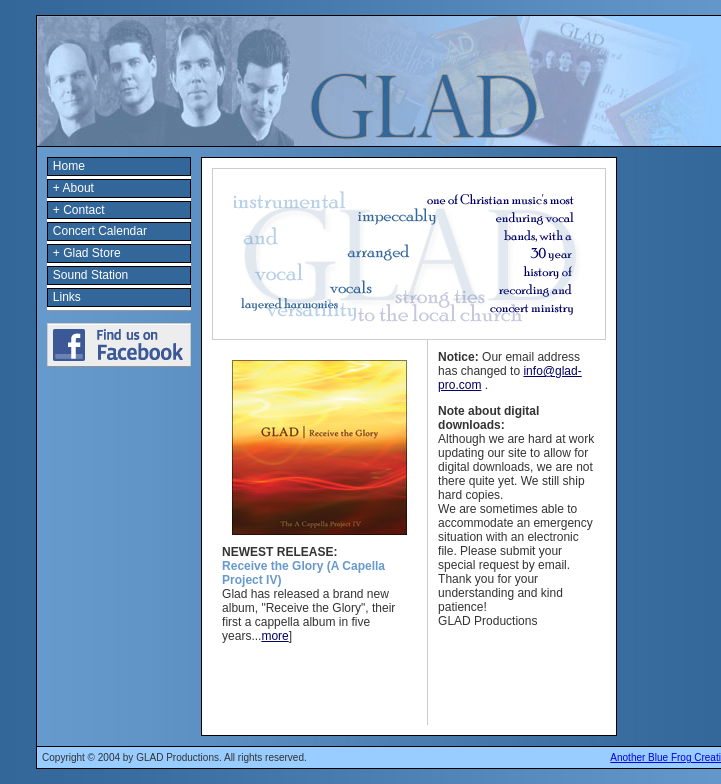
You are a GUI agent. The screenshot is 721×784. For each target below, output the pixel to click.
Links (67, 297)
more (274, 636)
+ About (73, 188)
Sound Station (90, 275)
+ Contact (79, 210)
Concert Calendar (100, 231)
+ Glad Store (87, 253)
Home (69, 166)
